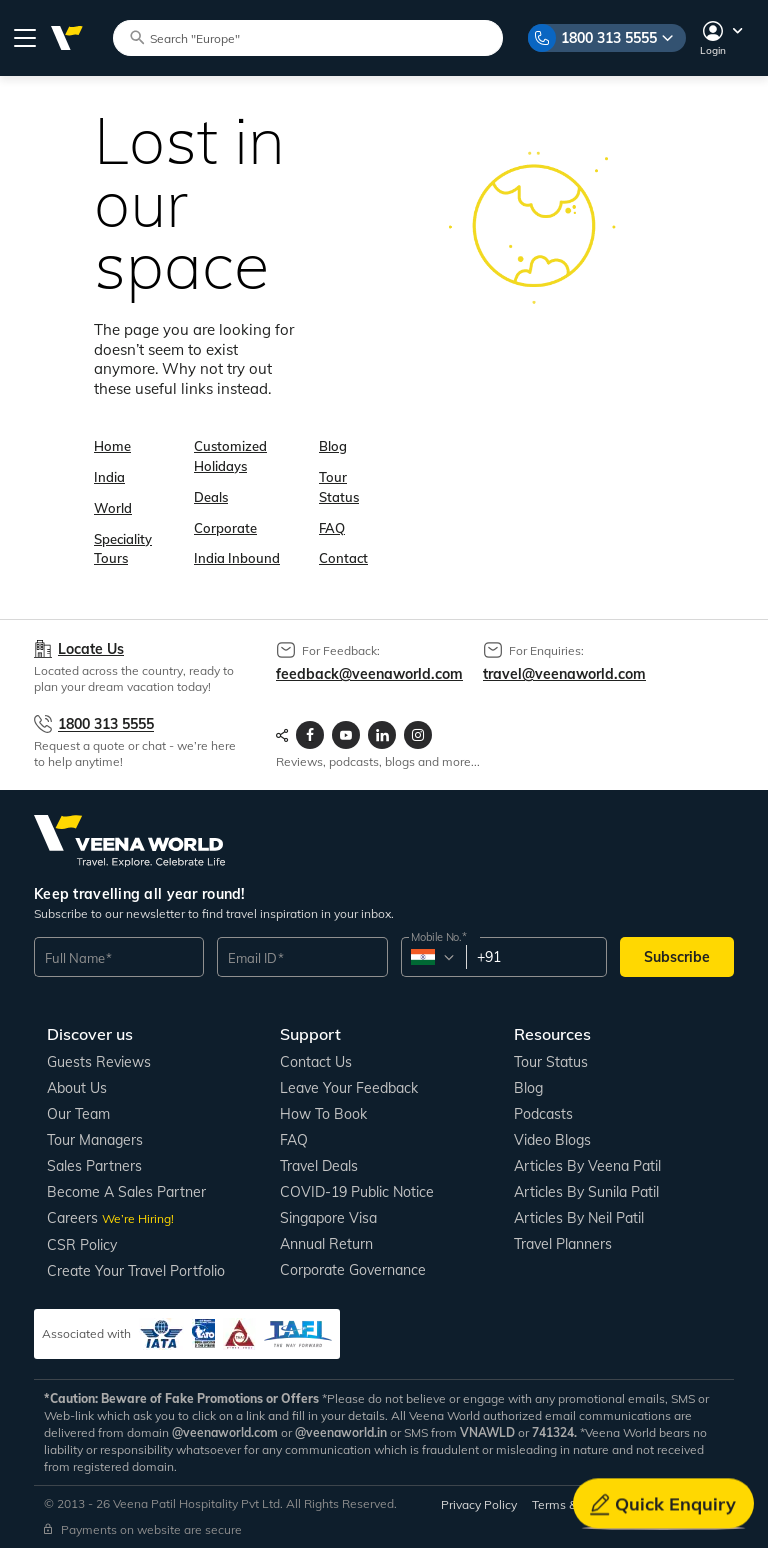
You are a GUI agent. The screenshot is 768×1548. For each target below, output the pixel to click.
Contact (343, 558)
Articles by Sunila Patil (586, 1192)
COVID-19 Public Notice (357, 1192)
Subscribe (677, 957)
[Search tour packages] (316, 37)
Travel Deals (319, 1166)
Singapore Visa (328, 1218)
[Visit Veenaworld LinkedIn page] (382, 735)
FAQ (332, 528)
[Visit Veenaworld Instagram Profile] (418, 735)
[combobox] (432, 957)
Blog (333, 446)
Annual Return (326, 1244)
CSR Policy (82, 1245)
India (109, 477)
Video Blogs (552, 1140)
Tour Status (551, 1062)
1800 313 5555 (609, 38)
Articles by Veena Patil (587, 1166)
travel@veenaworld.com (564, 674)
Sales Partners (94, 1166)
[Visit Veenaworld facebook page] (310, 735)
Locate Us (91, 649)
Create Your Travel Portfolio (136, 1271)
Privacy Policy (479, 1504)
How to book (323, 1114)
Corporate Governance (353, 1270)
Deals (211, 497)
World (113, 508)
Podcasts (543, 1114)
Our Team (78, 1114)
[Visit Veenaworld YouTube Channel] (346, 735)
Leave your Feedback (349, 1088)
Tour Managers (95, 1140)
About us (77, 1088)
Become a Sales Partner (126, 1192)
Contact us (316, 1062)
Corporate (225, 528)
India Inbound (237, 558)
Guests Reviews (99, 1062)
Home (112, 446)
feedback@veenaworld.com (369, 674)
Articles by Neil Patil (579, 1218)
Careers (110, 1218)
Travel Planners (563, 1244)
